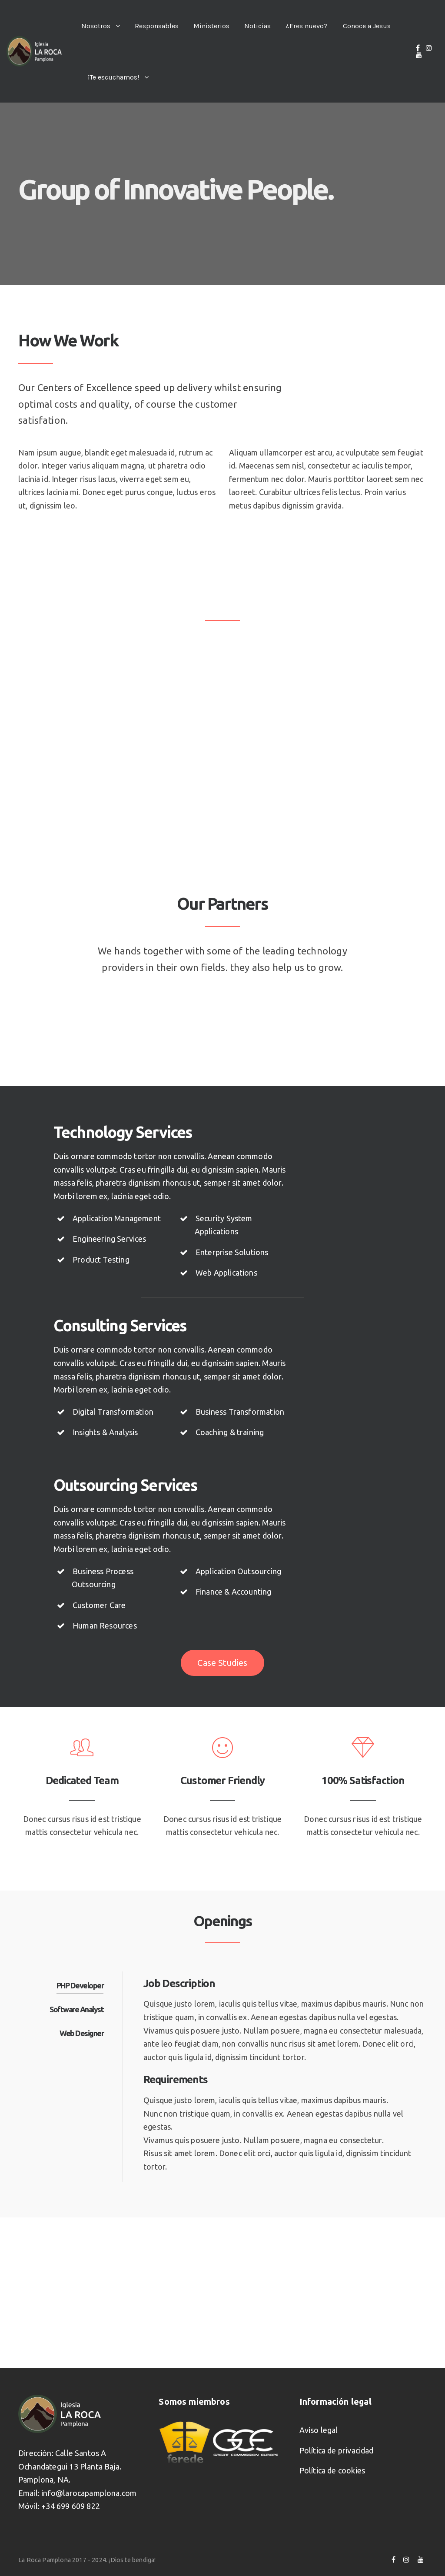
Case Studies (222, 1663)
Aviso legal (318, 2430)
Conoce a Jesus (367, 26)
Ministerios (211, 26)
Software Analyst (76, 2009)
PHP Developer (80, 1985)
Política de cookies (332, 2470)
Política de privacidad (336, 2450)
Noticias (257, 26)
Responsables (157, 26)
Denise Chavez (81, 759)
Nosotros (95, 26)
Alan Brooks (200, 759)
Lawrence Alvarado (90, 656)
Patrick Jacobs (328, 759)
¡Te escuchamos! (113, 77)
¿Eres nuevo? (307, 26)
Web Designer (81, 2033)
